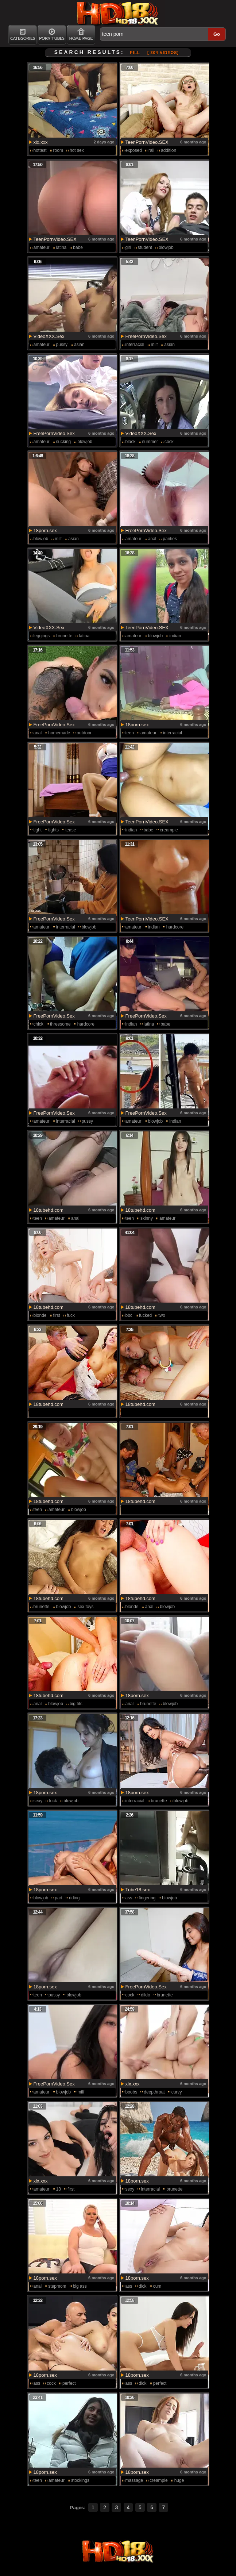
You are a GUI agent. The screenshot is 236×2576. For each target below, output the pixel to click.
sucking (63, 441)
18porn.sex (45, 530)
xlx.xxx (41, 142)
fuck (71, 1315)
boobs (131, 2092)
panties (170, 538)
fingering (147, 1897)
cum (157, 2286)
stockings (80, 2480)
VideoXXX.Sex (49, 336)
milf (154, 344)
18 (58, 2189)
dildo (145, 1995)
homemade (59, 732)
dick (142, 2286)
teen (129, 732)
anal (152, 538)
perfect (69, 2383)
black (130, 441)
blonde (40, 1315)
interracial (134, 344)
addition (168, 150)
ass (128, 1897)
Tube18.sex (137, 1889)
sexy (38, 1800)
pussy (61, 344)
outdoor (84, 732)
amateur (42, 247)
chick (38, 1024)
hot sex (77, 150)
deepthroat (154, 2092)
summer (150, 441)
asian (79, 344)
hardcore (174, 927)
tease (70, 830)
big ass (80, 2286)
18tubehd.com (48, 1210)
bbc (128, 1315)
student (145, 247)
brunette (64, 635)
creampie (169, 830)
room (58, 150)
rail (151, 150)
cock (169, 441)
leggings (42, 635)
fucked (145, 1315)
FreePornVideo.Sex (146, 336)
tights (53, 830)
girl (128, 247)
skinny (146, 1218)
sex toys (85, 1606)
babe (78, 247)
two (161, 1315)
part (58, 1897)
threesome (60, 1024)
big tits (76, 1703)
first (56, 1315)
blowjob (166, 247)
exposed (133, 150)
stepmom (57, 2286)
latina (61, 247)
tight (38, 830)
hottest (40, 150)
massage (134, 2480)
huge (179, 2480)
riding (74, 1897)
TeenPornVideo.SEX (147, 142)
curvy (176, 2092)
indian (175, 635)
